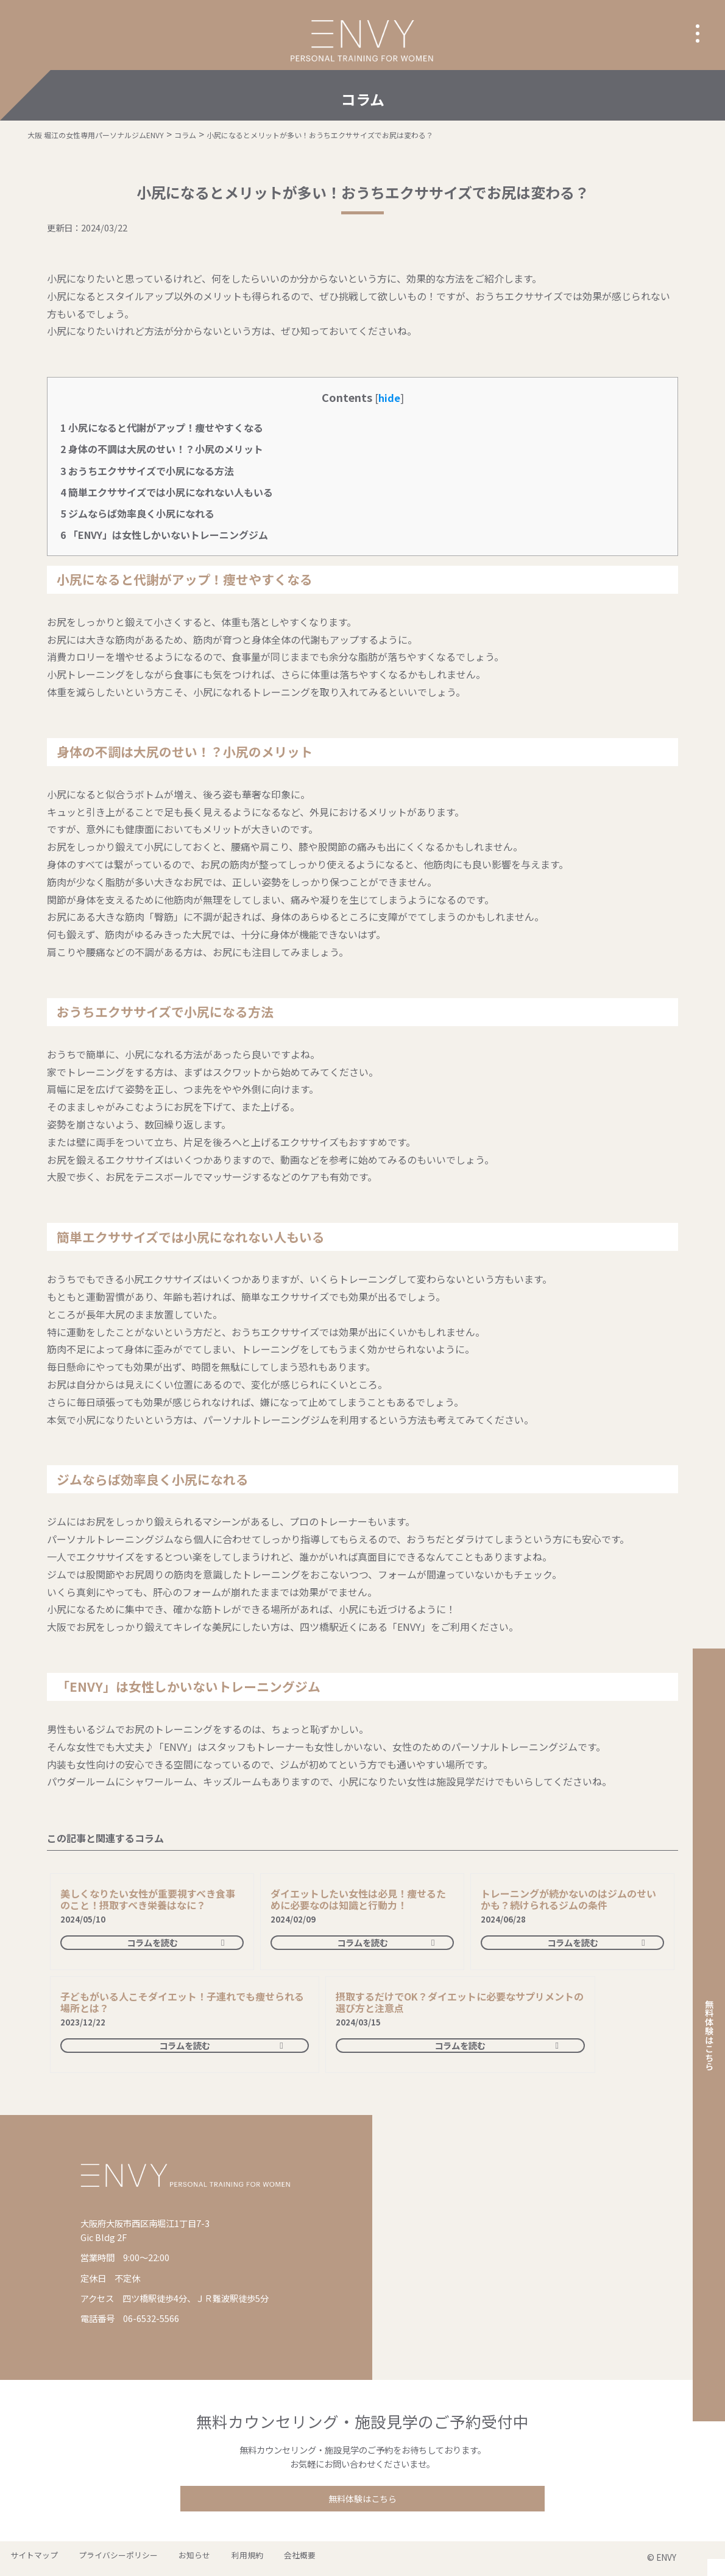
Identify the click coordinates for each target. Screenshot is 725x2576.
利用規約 (208, 2558)
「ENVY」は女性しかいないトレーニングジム (164, 534)
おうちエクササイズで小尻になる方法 (147, 470)
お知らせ (167, 2558)
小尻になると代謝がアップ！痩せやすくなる (161, 427)
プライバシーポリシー (101, 2558)
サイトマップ (28, 2558)
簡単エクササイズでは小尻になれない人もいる (166, 492)
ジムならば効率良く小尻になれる (137, 513)
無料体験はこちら (362, 2499)
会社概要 (250, 2558)
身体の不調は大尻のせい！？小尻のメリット (161, 449)
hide (389, 397)
